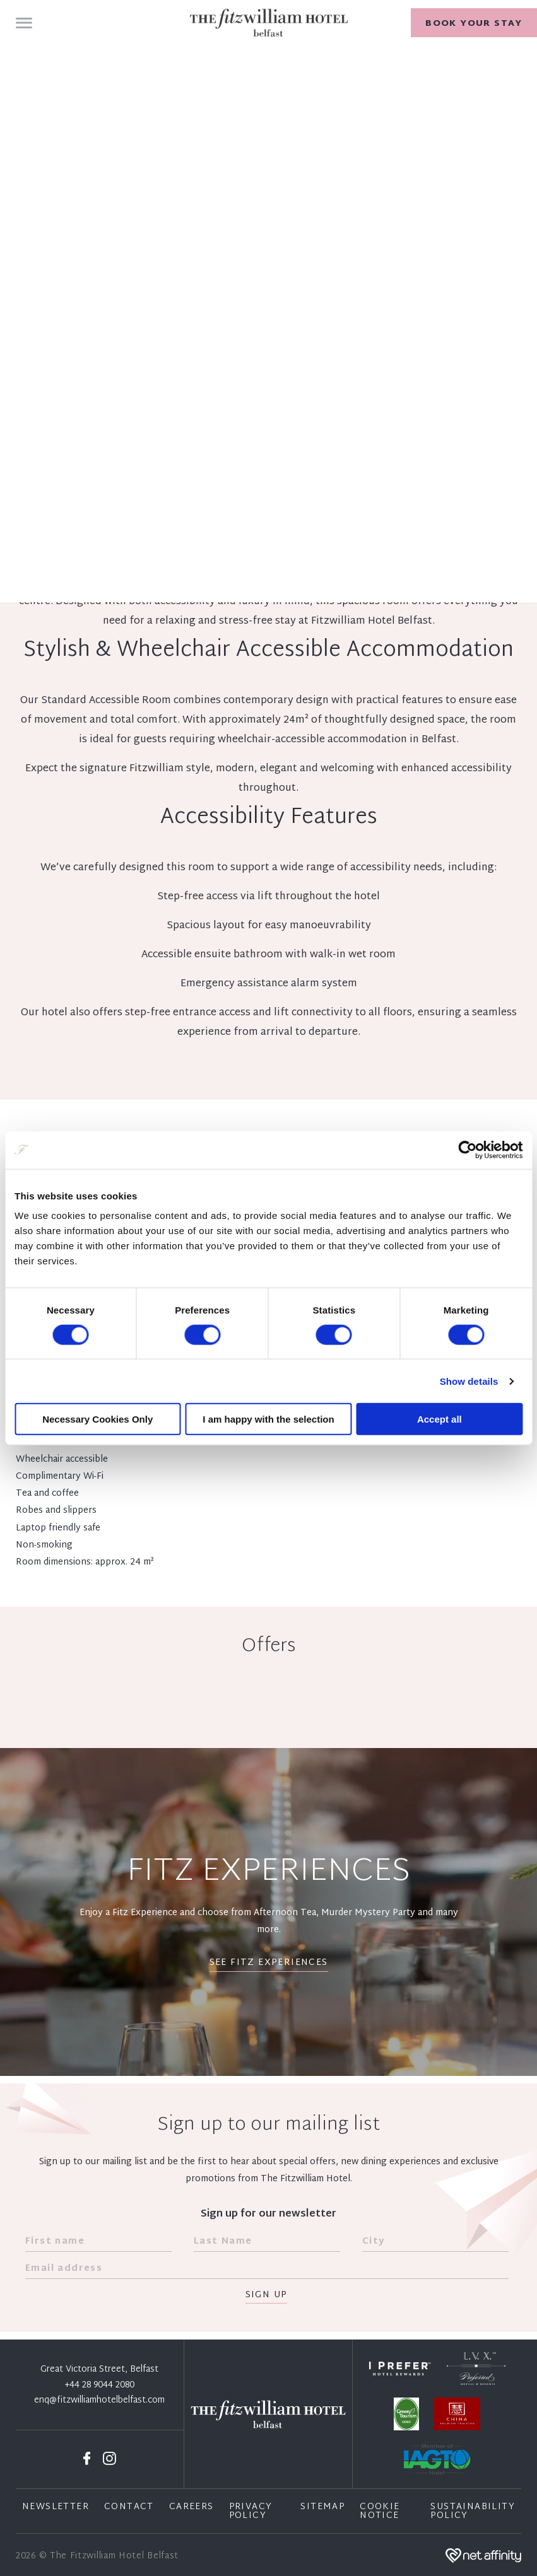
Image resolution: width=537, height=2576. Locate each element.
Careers (191, 2507)
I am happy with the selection (268, 1419)
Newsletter (55, 2507)
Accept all (439, 1419)
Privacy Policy (251, 2512)
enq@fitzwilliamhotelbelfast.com (99, 2400)
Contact (129, 2507)
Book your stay (473, 24)
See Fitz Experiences (268, 1963)
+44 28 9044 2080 (99, 2385)
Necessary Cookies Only (97, 1419)
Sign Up (266, 2295)
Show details (469, 1380)
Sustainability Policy (472, 2512)
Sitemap (322, 2507)
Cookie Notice (379, 2512)
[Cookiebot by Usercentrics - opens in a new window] (467, 1149)
